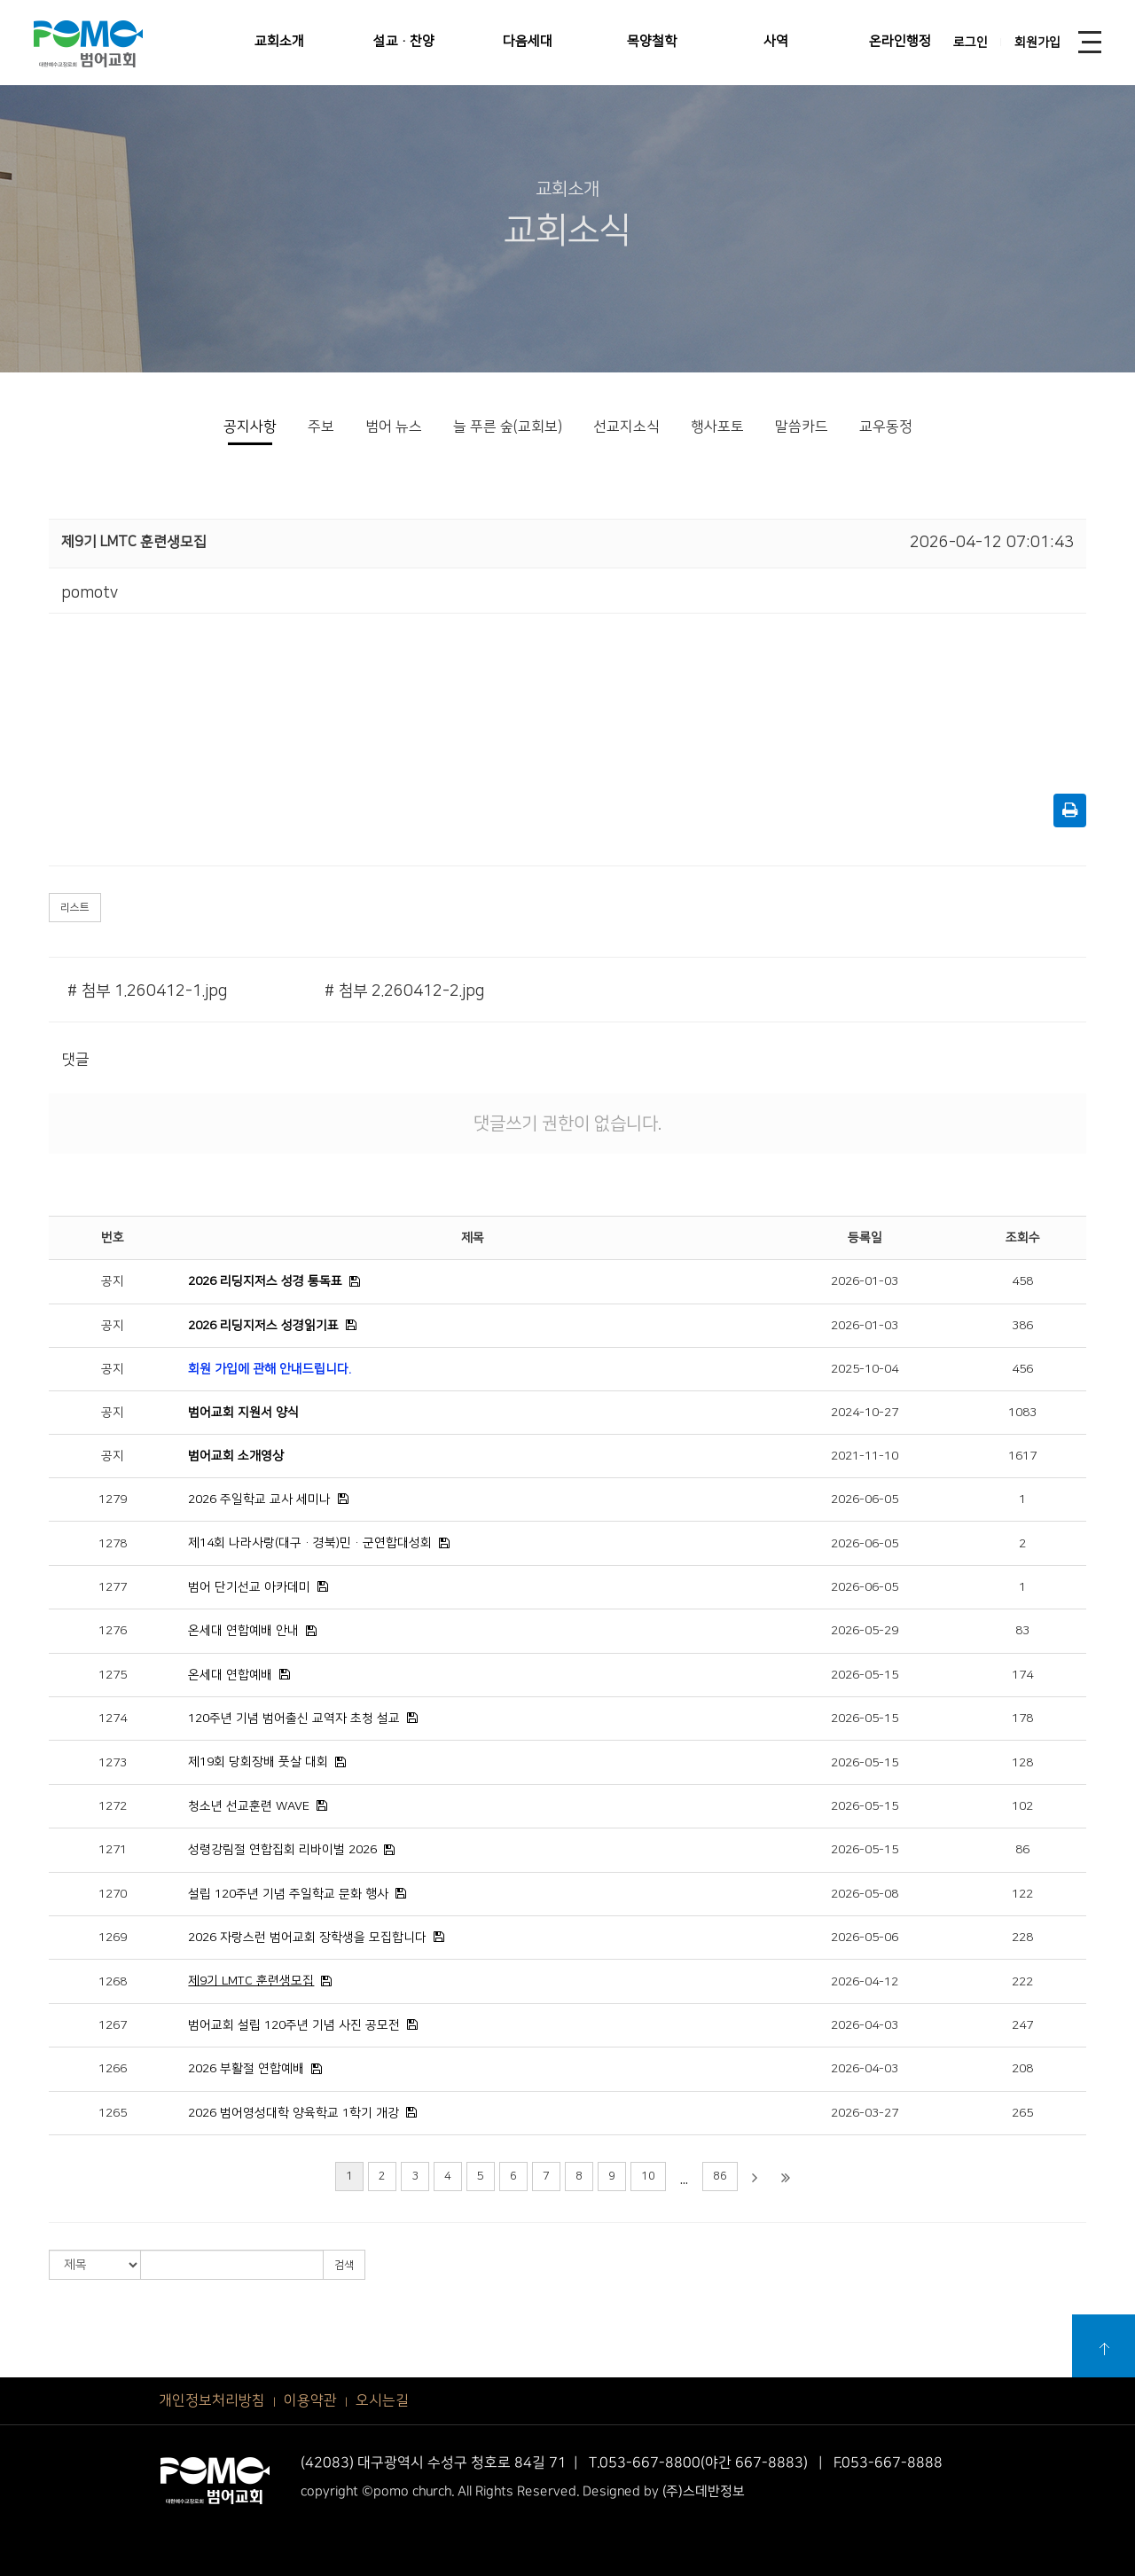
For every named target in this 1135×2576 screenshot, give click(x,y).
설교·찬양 (403, 41)
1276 (112, 1631)
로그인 (970, 42)
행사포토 (717, 427)
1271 (112, 1850)
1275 (112, 1675)
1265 (112, 2113)
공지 (112, 1281)
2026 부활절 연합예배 (246, 2069)
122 (1022, 1894)
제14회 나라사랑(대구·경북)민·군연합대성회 (310, 1543)
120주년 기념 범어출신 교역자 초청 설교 (294, 1718)
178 (1022, 1718)
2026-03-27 (864, 2113)
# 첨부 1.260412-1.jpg (147, 991)
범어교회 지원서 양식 (243, 1412)
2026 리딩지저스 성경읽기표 (263, 1326)
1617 (1022, 1456)
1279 (112, 1499)
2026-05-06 (864, 1937)
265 (1022, 2113)
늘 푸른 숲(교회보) (507, 427)
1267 (112, 2025)
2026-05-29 (864, 1631)
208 (1022, 2069)
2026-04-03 (864, 2025)
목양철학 (652, 41)
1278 (112, 1544)
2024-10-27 (864, 1412)
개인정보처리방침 (212, 2400)
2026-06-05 (864, 1499)
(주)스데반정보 (703, 2490)
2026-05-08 (864, 1894)
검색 (344, 2265)
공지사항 (250, 427)
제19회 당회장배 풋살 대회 (258, 1762)
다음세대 (527, 41)
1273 (112, 1763)
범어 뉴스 (393, 427)
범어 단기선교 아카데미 (249, 1587)
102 (1022, 1806)
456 (1022, 1369)
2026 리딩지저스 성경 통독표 (265, 1281)
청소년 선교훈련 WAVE (248, 1806)
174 (1022, 1675)
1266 (112, 2069)
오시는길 (382, 2400)
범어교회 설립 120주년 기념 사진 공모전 (294, 2025)
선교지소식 (626, 427)
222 (1022, 1982)
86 (1022, 1850)
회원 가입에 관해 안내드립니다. (269, 1369)
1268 (112, 1982)
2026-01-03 (864, 1281)
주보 (321, 427)
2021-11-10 (864, 1456)
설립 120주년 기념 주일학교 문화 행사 (288, 1894)
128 (1022, 1763)
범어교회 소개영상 (236, 1456)
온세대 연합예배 (230, 1675)
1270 (112, 1894)
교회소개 (279, 41)
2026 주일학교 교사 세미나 (259, 1499)
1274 (112, 1718)
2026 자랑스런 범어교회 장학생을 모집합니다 (307, 1937)
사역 (775, 41)
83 (1022, 1631)
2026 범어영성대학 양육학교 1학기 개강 (293, 2113)
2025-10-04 (864, 1369)
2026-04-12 (864, 1982)
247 (1022, 2025)
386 (1022, 1326)
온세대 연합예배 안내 (243, 1631)
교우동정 (885, 427)
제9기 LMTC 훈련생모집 (251, 1981)
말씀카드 (801, 427)
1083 (1022, 1412)
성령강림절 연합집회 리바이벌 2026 (282, 1850)
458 (1022, 1281)
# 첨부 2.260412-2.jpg (404, 991)
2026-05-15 (864, 1675)
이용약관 (310, 2400)
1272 (112, 1806)
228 (1022, 1937)
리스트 (75, 907)
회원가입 (1037, 42)
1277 (112, 1587)
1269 (112, 1937)
